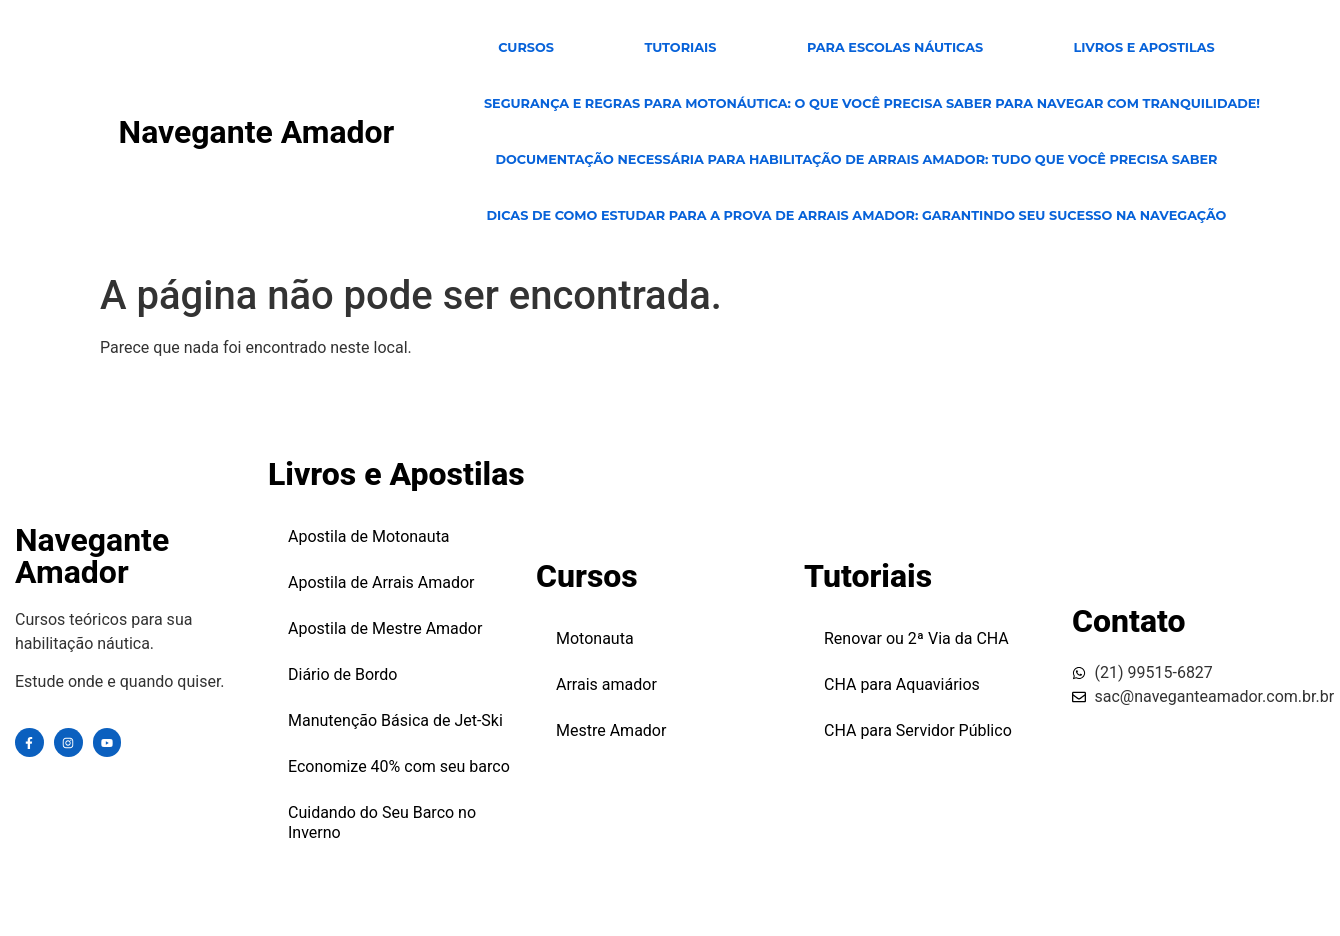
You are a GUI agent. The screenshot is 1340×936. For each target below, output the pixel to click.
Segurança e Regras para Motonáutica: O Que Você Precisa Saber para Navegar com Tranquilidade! (872, 103)
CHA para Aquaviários (902, 684)
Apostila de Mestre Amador (385, 628)
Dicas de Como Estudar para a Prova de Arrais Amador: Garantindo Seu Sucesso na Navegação (856, 215)
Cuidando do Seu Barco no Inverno (382, 822)
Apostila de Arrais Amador (381, 582)
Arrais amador (606, 684)
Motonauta (595, 638)
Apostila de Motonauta (369, 536)
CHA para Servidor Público (918, 730)
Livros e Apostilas (1144, 47)
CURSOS (526, 47)
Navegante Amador (257, 132)
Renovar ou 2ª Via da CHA (916, 638)
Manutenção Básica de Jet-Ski (395, 720)
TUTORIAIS (680, 47)
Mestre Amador (611, 730)
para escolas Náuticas (895, 47)
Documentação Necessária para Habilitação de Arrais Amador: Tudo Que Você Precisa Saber (856, 159)
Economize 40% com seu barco (399, 766)
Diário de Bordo (343, 674)
